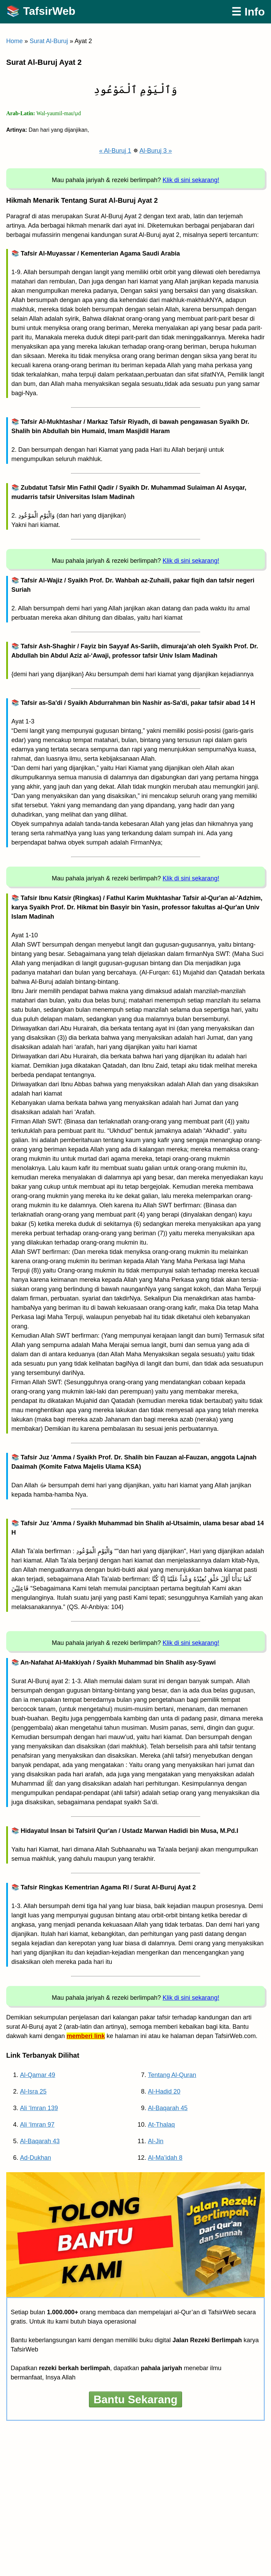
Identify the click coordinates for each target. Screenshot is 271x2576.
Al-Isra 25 (33, 2091)
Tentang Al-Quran (172, 2074)
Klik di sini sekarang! (191, 180)
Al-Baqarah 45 (168, 2108)
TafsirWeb (49, 11)
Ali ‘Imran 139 (39, 2108)
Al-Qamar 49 (37, 2074)
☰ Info (248, 12)
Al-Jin (155, 2141)
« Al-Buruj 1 (115, 150)
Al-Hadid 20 (164, 2091)
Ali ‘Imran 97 (37, 2124)
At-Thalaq (161, 2124)
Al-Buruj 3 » (156, 150)
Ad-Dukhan (35, 2157)
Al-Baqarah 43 (40, 2141)
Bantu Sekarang (135, 2399)
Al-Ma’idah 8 (165, 2157)
